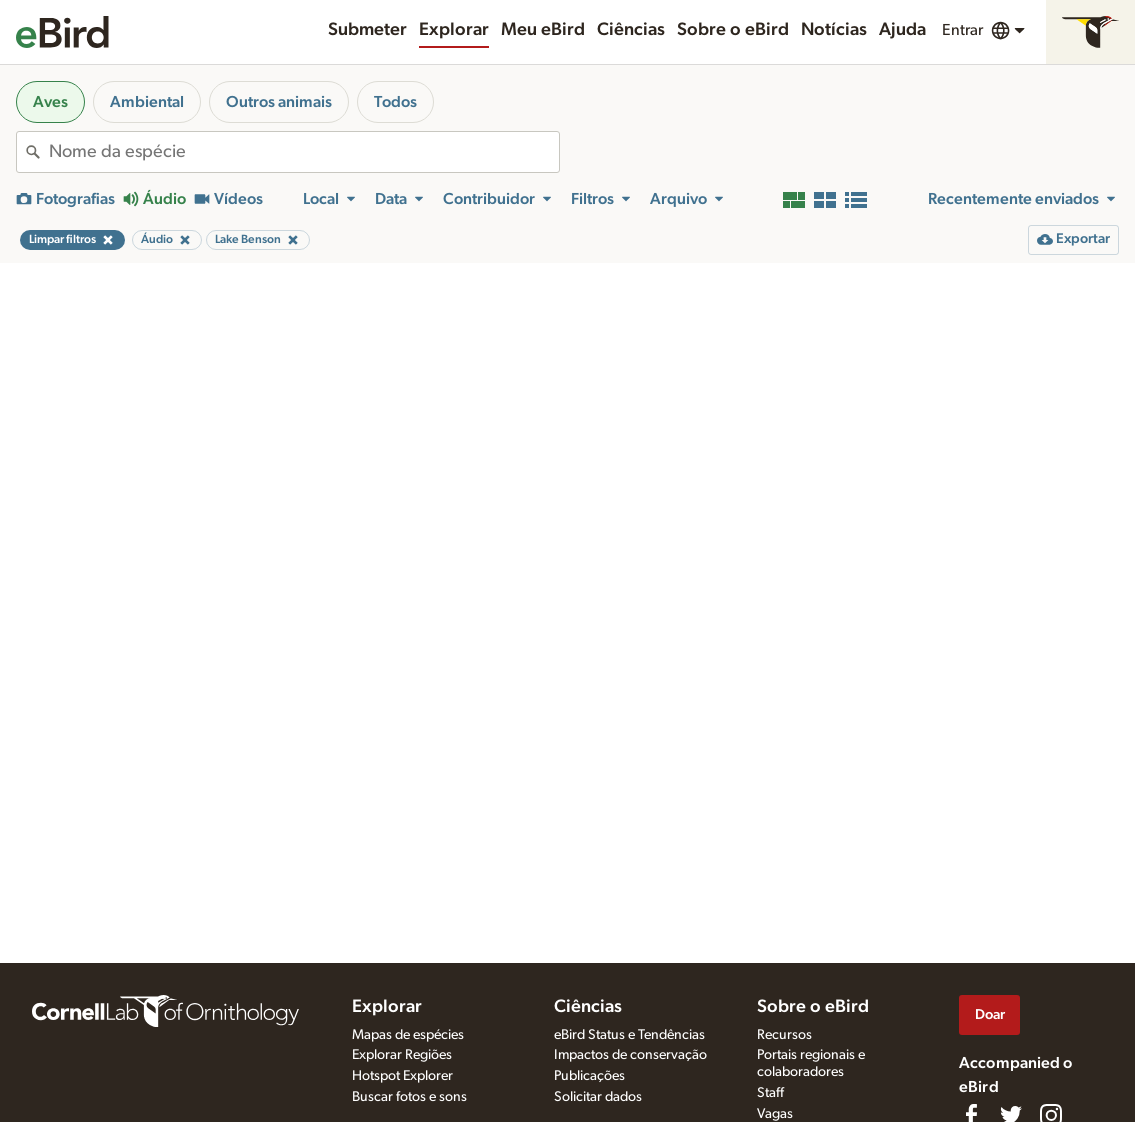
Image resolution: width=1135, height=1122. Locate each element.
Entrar (962, 30)
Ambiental (147, 102)
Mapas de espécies (408, 1035)
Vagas (775, 1114)
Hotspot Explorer (402, 1076)
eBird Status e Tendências (629, 1035)
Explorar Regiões (402, 1055)
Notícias (834, 30)
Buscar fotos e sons (409, 1097)
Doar (990, 1014)
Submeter (367, 30)
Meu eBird (543, 30)
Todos (395, 102)
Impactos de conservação (630, 1055)
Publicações (589, 1076)
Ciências (631, 30)
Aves (50, 102)
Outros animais (279, 102)
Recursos (784, 1035)
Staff (770, 1093)
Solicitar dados (598, 1097)
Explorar (454, 30)
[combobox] (304, 152)
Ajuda (902, 30)
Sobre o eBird (733, 30)
